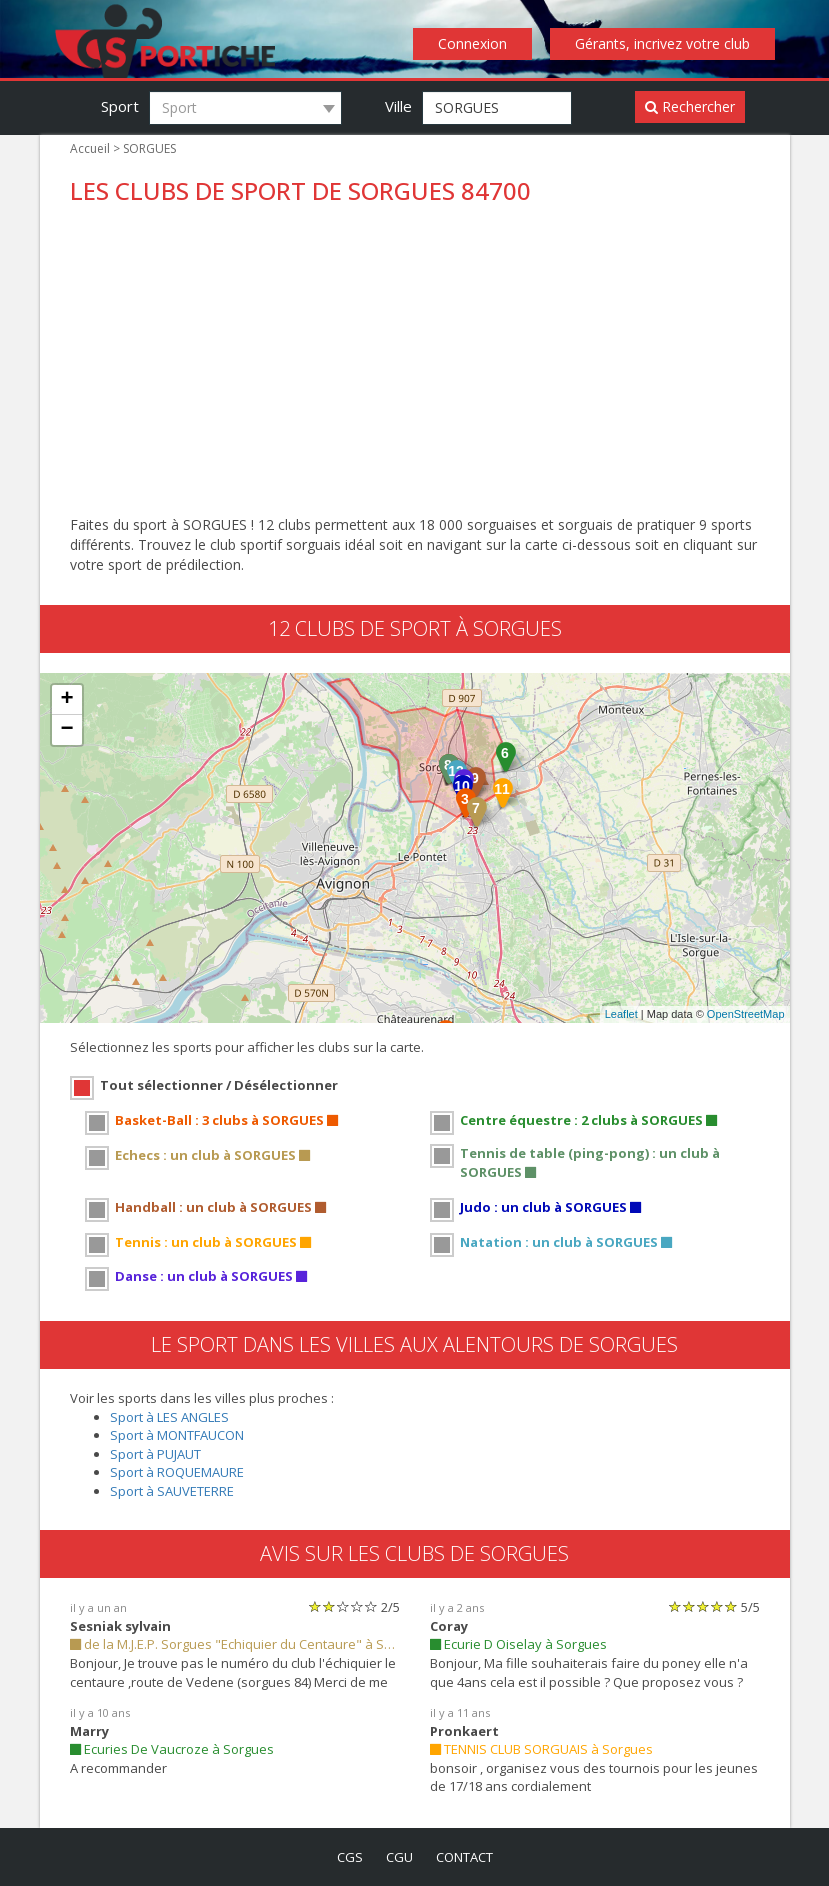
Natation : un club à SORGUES (566, 1242)
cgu (399, 1857)
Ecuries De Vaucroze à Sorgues (172, 1749)
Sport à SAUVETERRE (172, 1491)
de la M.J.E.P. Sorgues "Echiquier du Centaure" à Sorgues (235, 1644)
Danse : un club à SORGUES (211, 1276)
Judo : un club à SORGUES (550, 1207)
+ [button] (66, 700)
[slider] (343, 1606)
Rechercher (690, 106)
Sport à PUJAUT (155, 1454)
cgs (350, 1857)
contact (464, 1857)
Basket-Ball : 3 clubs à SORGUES (226, 1120)
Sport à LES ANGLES (169, 1417)
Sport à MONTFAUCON (177, 1435)
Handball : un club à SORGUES (220, 1207)
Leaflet (621, 1014)
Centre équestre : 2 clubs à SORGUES (588, 1120)
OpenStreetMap (746, 1014)
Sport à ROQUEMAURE (177, 1472)
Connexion (472, 43)
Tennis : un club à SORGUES (213, 1242)
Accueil (90, 148)
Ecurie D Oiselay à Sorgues (518, 1644)
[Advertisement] (415, 365)
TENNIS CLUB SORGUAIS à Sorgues (541, 1749)
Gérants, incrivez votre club (662, 43)
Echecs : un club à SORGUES (212, 1155)
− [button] (66, 730)
